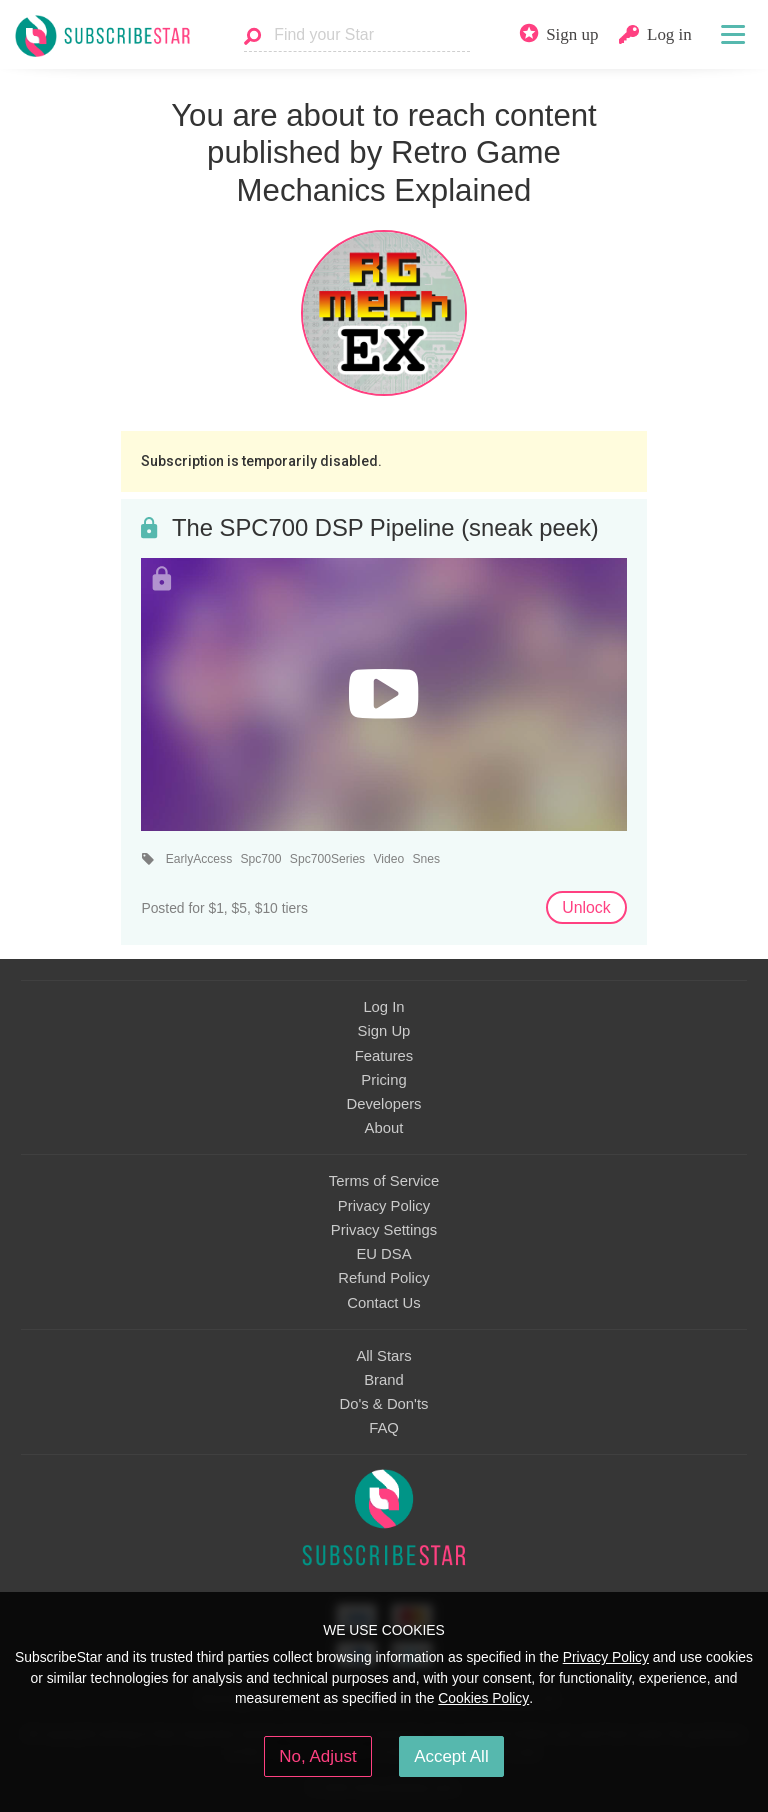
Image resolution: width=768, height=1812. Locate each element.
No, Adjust (317, 1756)
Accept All (451, 1756)
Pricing (383, 1080)
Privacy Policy (384, 1206)
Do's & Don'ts (384, 1404)
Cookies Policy (483, 1698)
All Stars (383, 1356)
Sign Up (384, 1031)
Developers (383, 1104)
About (384, 1128)
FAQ (384, 1428)
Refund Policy (384, 1278)
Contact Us (383, 1303)
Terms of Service (384, 1181)
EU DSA (383, 1254)
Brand (384, 1380)
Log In (383, 1007)
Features (384, 1056)
